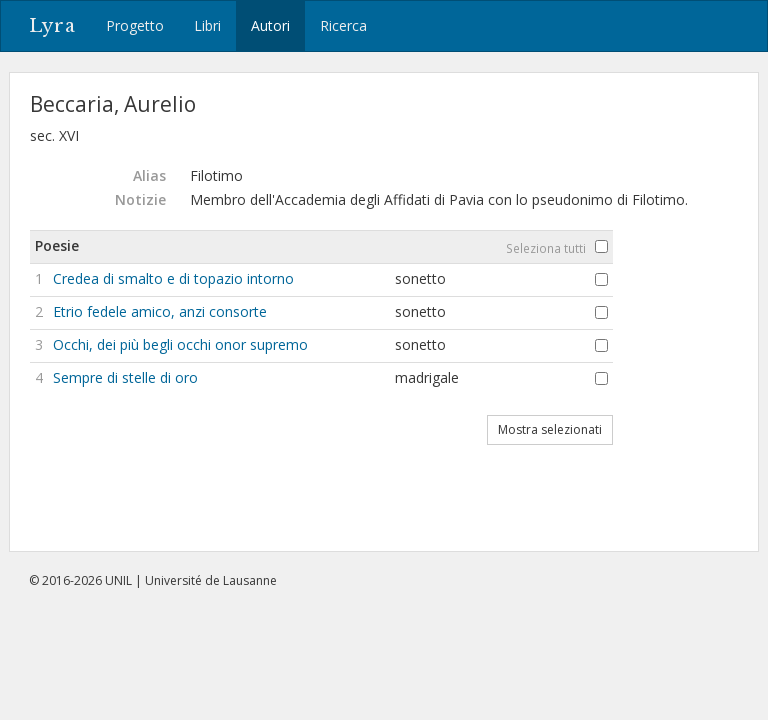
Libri (207, 25)
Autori (270, 25)
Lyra (52, 26)
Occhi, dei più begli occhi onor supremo (180, 344)
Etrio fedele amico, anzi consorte (160, 311)
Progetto (135, 25)
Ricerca (343, 25)
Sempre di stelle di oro (125, 377)
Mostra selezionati (550, 429)
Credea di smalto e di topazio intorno (173, 278)
